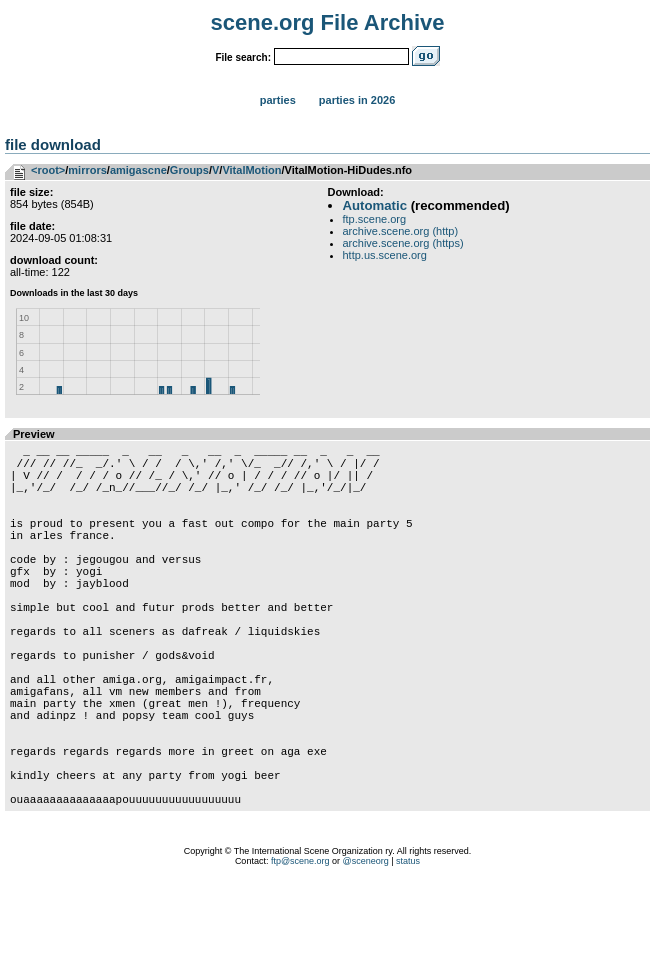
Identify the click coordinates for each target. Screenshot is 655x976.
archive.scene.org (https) (403, 243)
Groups (189, 170)
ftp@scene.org (300, 951)
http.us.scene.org (385, 255)
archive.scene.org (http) (401, 231)
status (408, 951)
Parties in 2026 (357, 100)
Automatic (375, 205)
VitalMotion (251, 170)
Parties (278, 100)
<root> (48, 170)
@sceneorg (366, 951)
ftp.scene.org (375, 219)
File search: (243, 57)
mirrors (87, 170)
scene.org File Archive (328, 22)
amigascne (138, 170)
